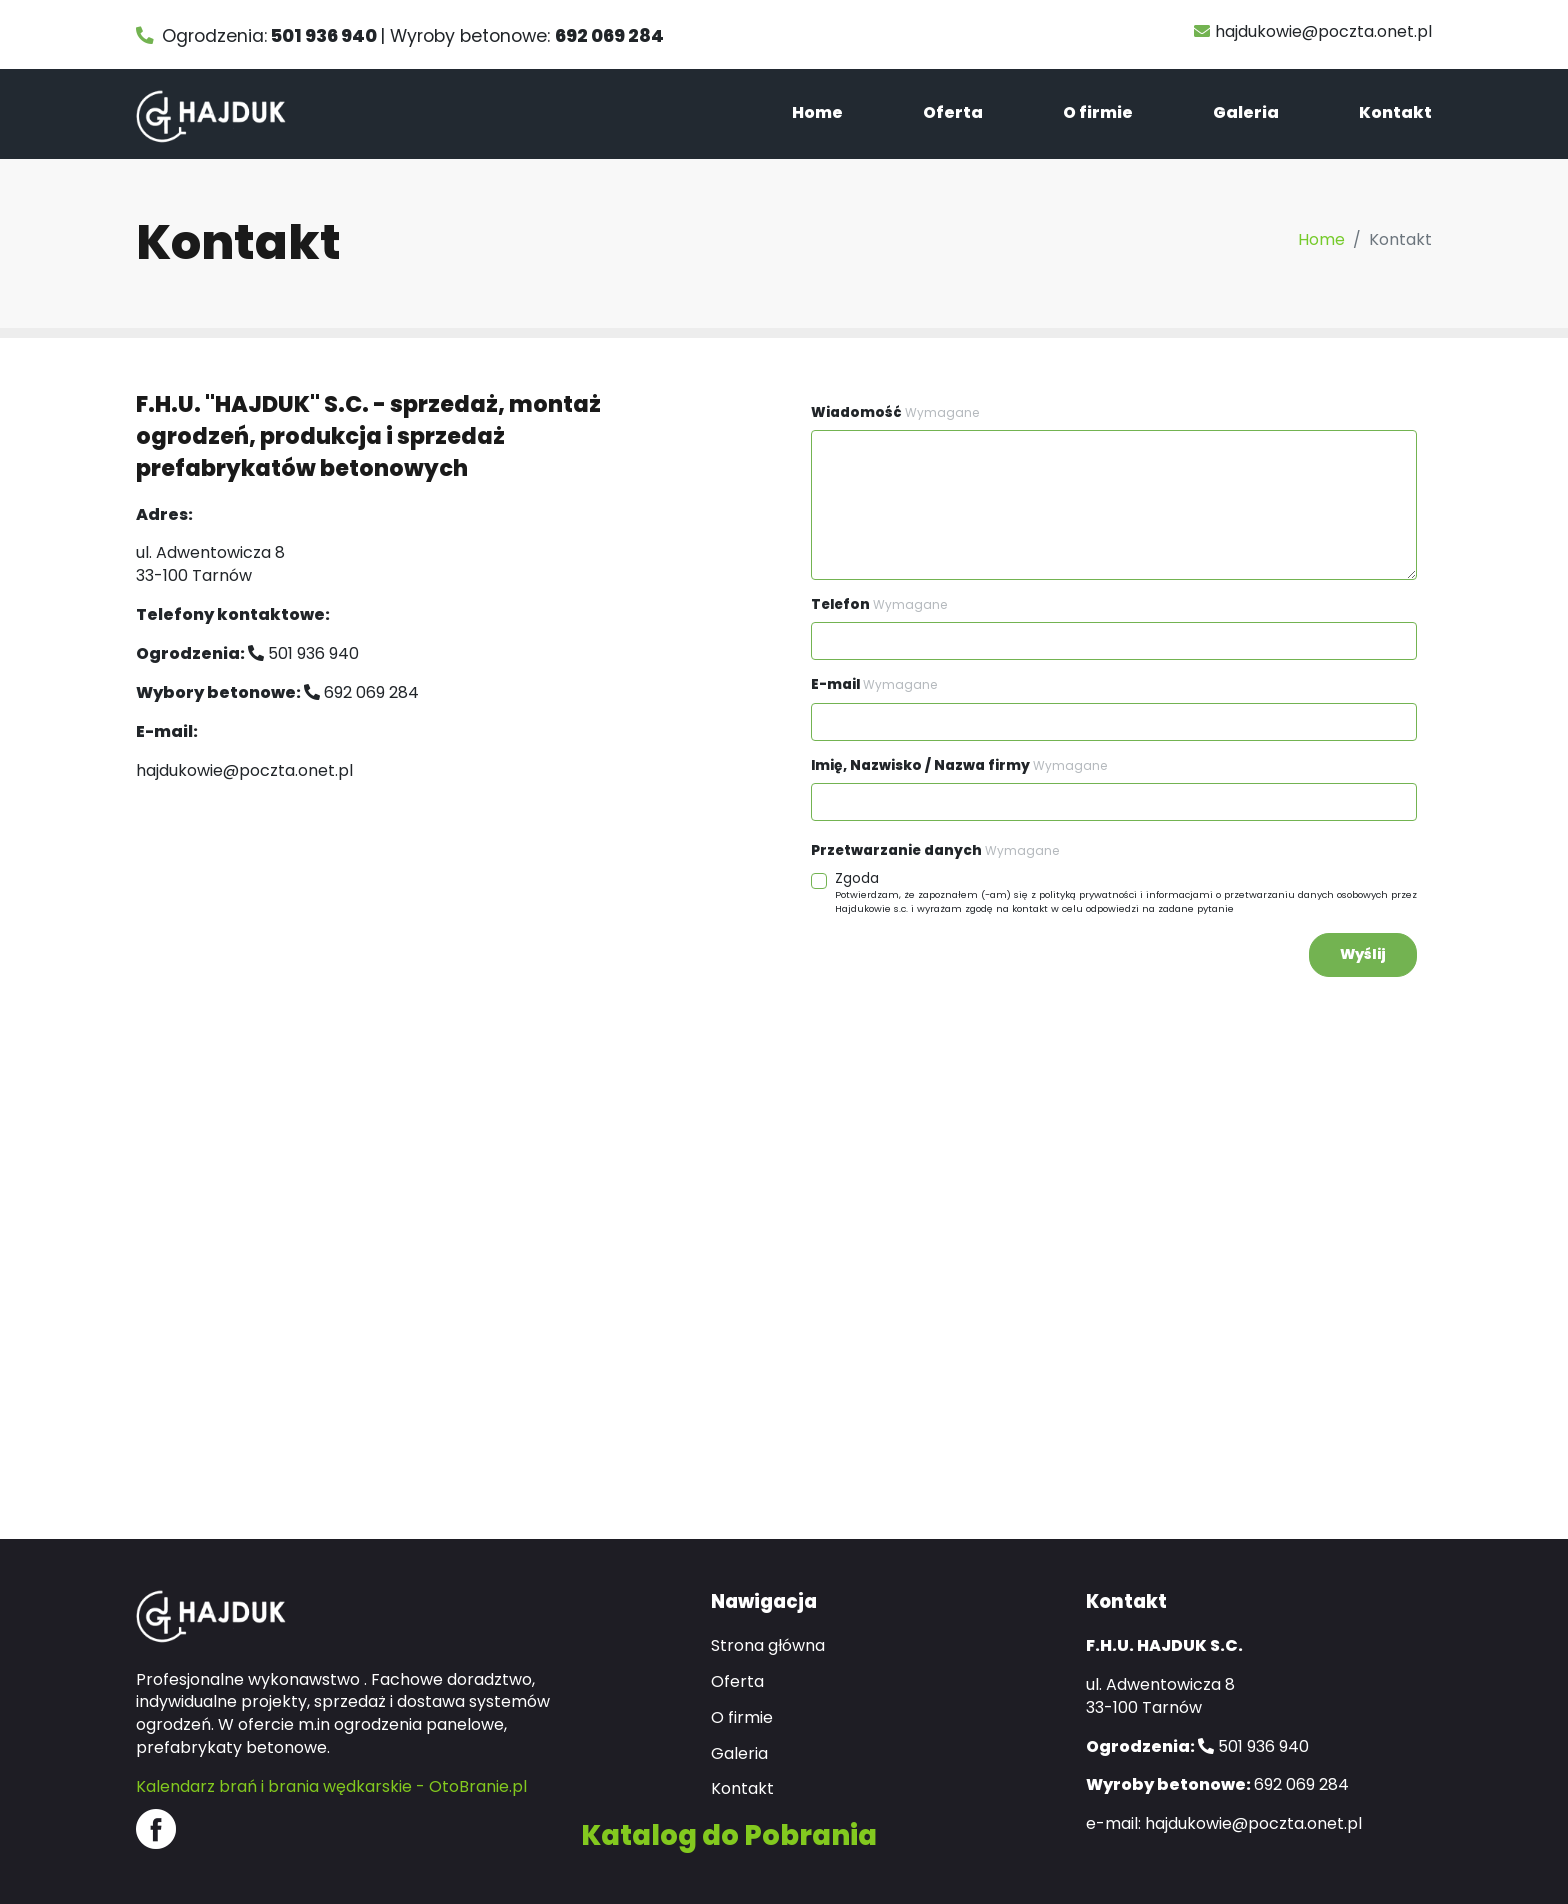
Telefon (879, 604)
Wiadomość (895, 412)
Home (817, 112)
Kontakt (1395, 112)
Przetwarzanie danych (935, 850)
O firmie (1098, 112)
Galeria (1246, 112)
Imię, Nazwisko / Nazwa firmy (959, 765)
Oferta (953, 112)
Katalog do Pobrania (729, 1835)
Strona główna (768, 1646)
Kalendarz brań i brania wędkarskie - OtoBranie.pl (331, 1786)
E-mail (874, 684)
